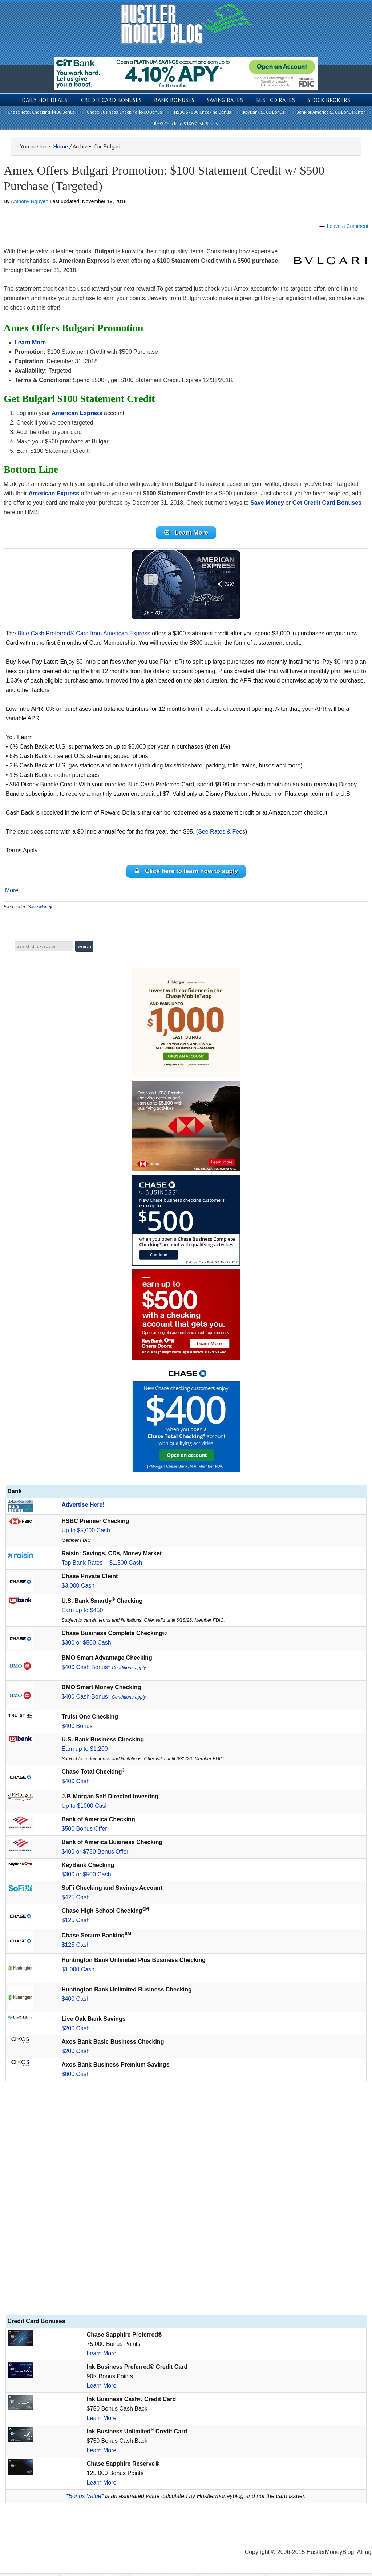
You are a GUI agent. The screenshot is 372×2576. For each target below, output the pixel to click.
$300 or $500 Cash (86, 1645)
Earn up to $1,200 (85, 1752)
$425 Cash (76, 1900)
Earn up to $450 (82, 1613)
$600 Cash (76, 2077)
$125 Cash (76, 1923)
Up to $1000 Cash (85, 1809)
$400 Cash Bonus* (104, 1670)
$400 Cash (76, 1784)
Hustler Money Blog (186, 24)
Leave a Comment (347, 226)
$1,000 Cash (78, 1972)
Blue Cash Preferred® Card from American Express (83, 635)
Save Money (40, 909)
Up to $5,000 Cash (86, 1533)
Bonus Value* (85, 2499)
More (11, 893)
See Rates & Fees (221, 833)
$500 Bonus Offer (84, 1831)
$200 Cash (76, 2031)
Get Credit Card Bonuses (326, 503)
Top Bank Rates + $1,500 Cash (102, 1566)
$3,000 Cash (78, 1588)
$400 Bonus (77, 1729)
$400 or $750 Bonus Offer (95, 1854)
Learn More (102, 2356)
